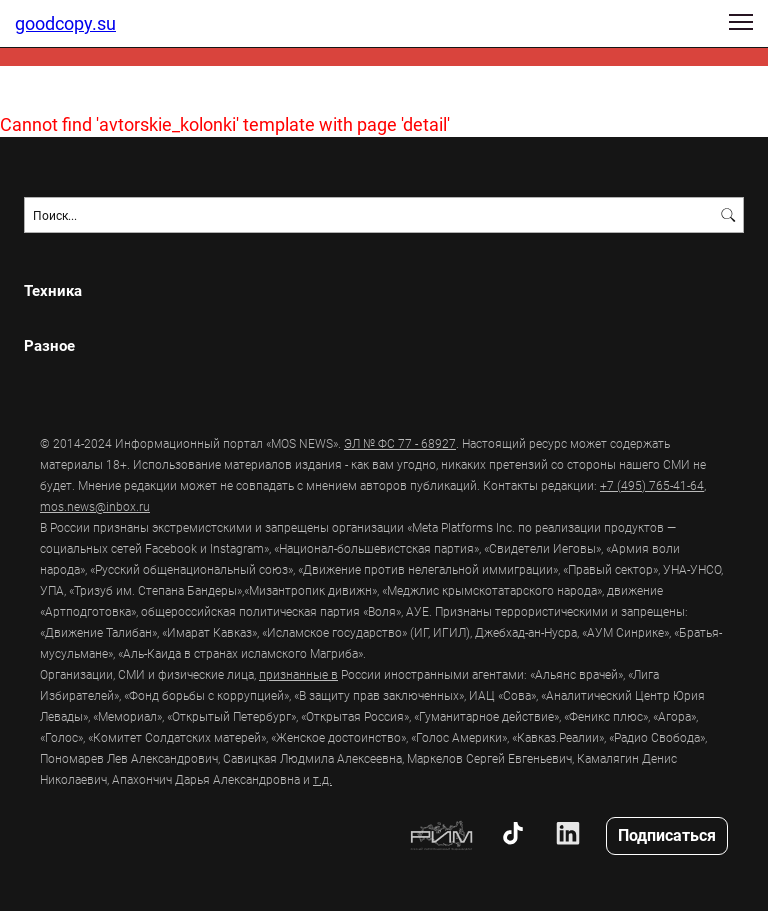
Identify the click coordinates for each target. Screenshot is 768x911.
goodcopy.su (65, 23)
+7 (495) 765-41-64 (652, 485)
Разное (49, 345)
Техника (53, 290)
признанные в (298, 674)
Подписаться (667, 834)
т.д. (322, 779)
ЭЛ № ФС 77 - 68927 (400, 443)
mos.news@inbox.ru (95, 506)
